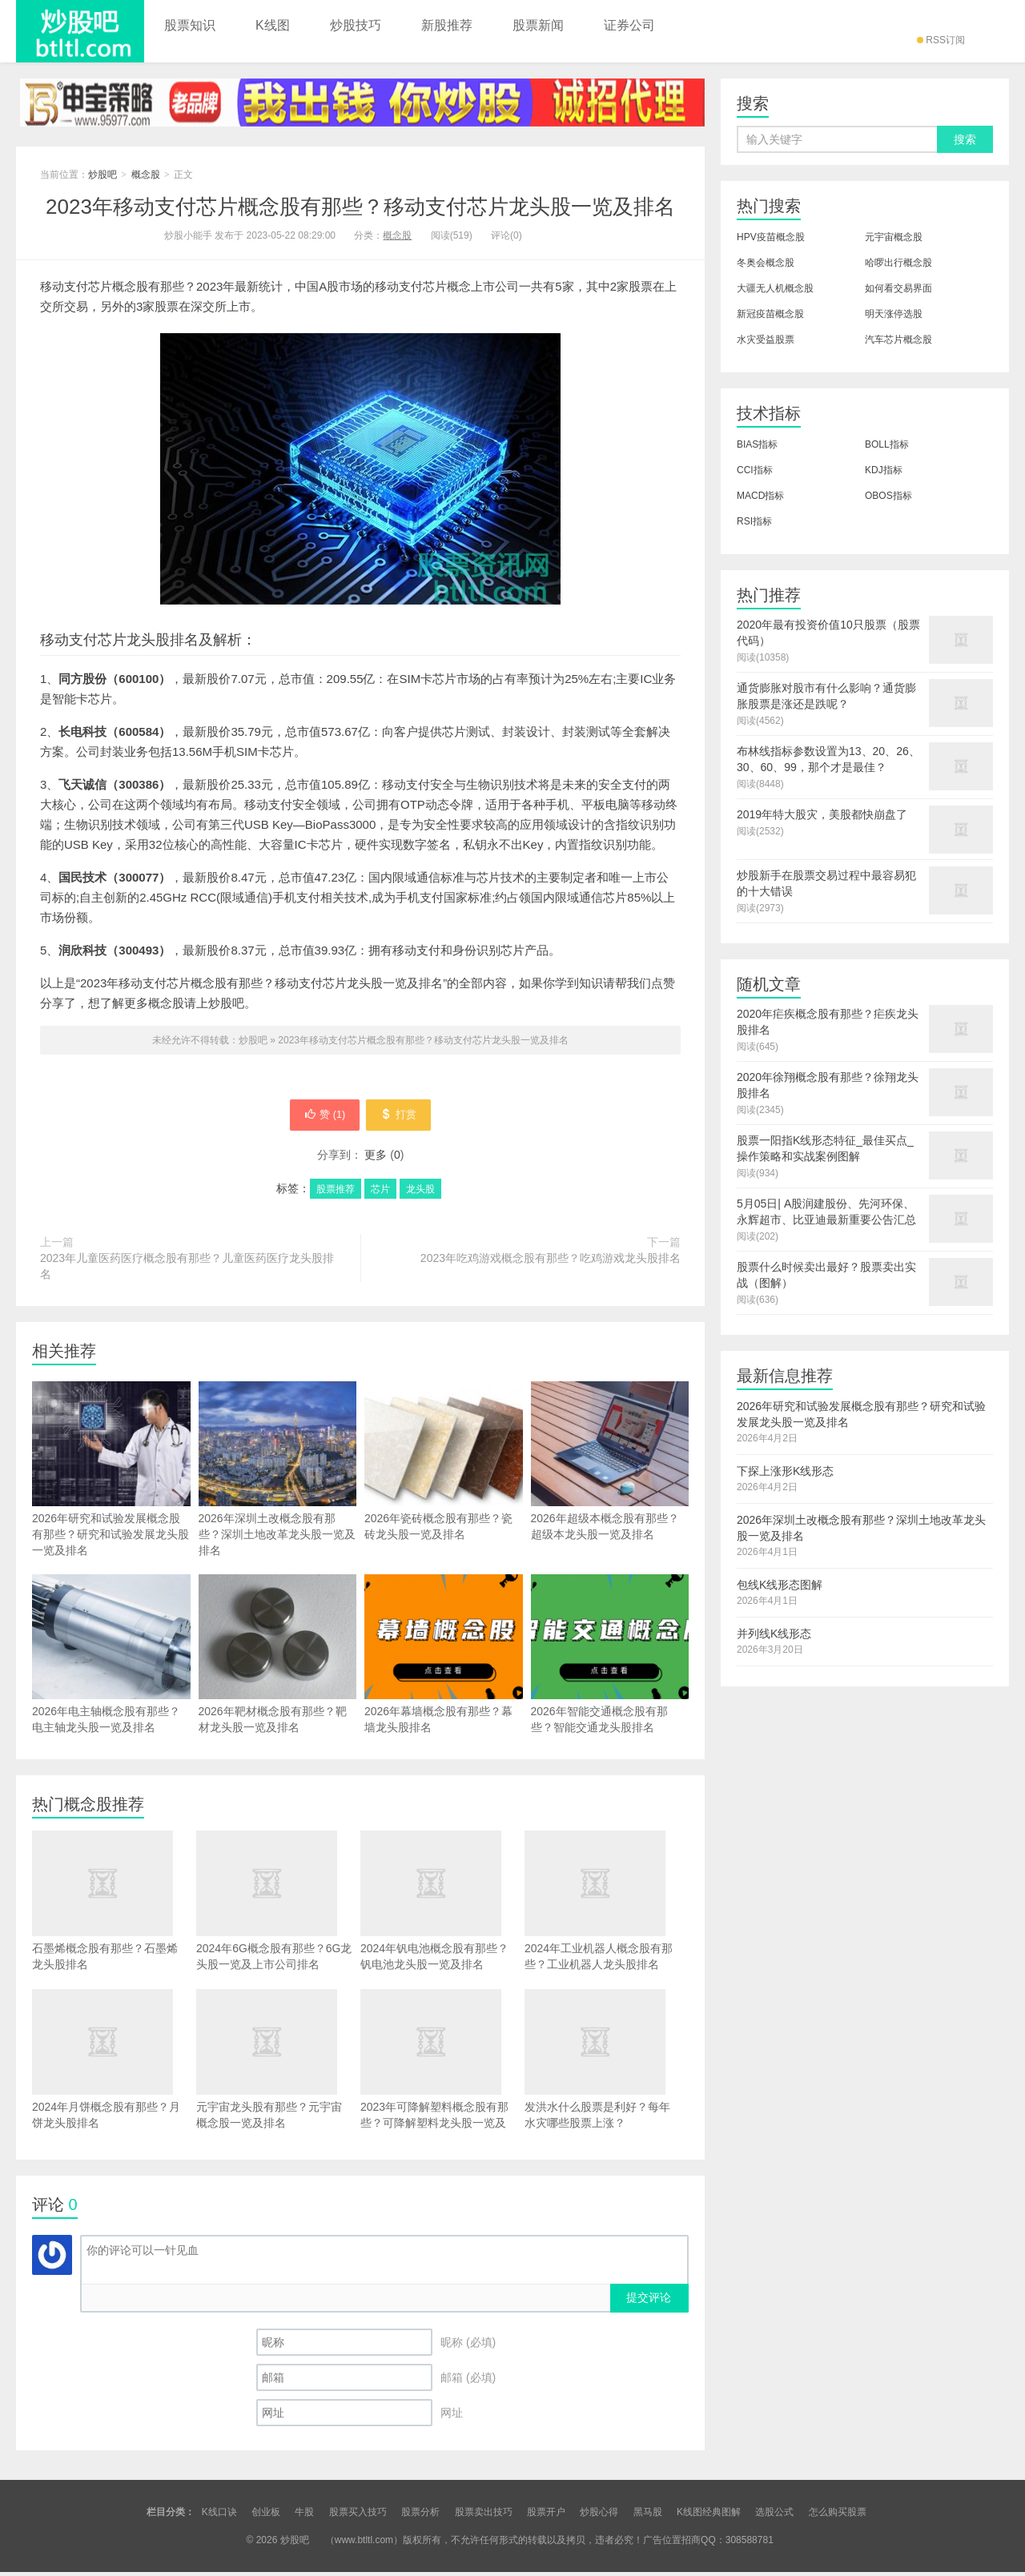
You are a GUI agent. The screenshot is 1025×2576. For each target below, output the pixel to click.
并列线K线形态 (774, 1633)
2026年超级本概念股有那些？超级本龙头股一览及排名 (610, 1493)
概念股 (145, 174)
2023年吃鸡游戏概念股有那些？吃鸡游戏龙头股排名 (550, 1262)
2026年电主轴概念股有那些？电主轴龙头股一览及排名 (111, 1686)
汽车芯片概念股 (898, 339)
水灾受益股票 (765, 339)
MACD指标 (760, 495)
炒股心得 (599, 2516)
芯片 (380, 1193)
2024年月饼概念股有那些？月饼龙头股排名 (110, 2063)
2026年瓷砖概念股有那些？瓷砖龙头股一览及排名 (443, 1493)
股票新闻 (538, 25)
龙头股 (420, 1193)
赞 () (317, 1117)
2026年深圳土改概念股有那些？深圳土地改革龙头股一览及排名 (278, 1501)
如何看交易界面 (898, 288)
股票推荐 (335, 1193)
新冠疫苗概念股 (770, 313)
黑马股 (647, 2516)
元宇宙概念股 (893, 237)
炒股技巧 (355, 25)
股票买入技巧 (358, 2516)
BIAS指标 (757, 444)
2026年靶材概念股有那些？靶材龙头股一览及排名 (278, 1686)
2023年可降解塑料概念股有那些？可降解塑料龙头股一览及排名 (438, 2071)
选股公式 (774, 2516)
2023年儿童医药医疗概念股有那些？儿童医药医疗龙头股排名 (187, 1270)
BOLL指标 (887, 444)
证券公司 (629, 25)
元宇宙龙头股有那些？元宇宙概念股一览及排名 (274, 2063)
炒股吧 (80, 31)
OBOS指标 (888, 495)
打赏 (406, 1117)
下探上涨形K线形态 (785, 1471)
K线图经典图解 (709, 2516)
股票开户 (546, 2516)
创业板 (265, 2516)
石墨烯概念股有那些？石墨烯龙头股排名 (110, 1905)
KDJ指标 (883, 470)
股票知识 (189, 25)
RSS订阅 (941, 40)
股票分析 (420, 2516)
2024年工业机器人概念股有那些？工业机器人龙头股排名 (603, 1905)
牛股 (304, 2516)
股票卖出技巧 (483, 2516)
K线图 (272, 25)
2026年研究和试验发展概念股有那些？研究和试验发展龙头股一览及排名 (111, 1501)
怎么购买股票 (837, 2516)
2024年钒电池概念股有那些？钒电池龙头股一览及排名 (438, 1905)
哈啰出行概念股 (898, 262)
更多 (375, 1158)
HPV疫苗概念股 (771, 237)
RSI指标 (754, 521)
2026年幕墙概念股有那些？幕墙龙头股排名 (443, 1686)
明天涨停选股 (893, 313)
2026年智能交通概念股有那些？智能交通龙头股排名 (610, 1686)
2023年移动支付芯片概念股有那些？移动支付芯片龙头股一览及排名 (360, 207)
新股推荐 (446, 25)
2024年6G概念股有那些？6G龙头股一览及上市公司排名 (274, 1905)
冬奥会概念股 (765, 262)
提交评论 (648, 2301)
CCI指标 (755, 470)
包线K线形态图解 (779, 1584)
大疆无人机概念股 (775, 288)
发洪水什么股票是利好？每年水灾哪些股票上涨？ (603, 2063)
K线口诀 (219, 2516)
